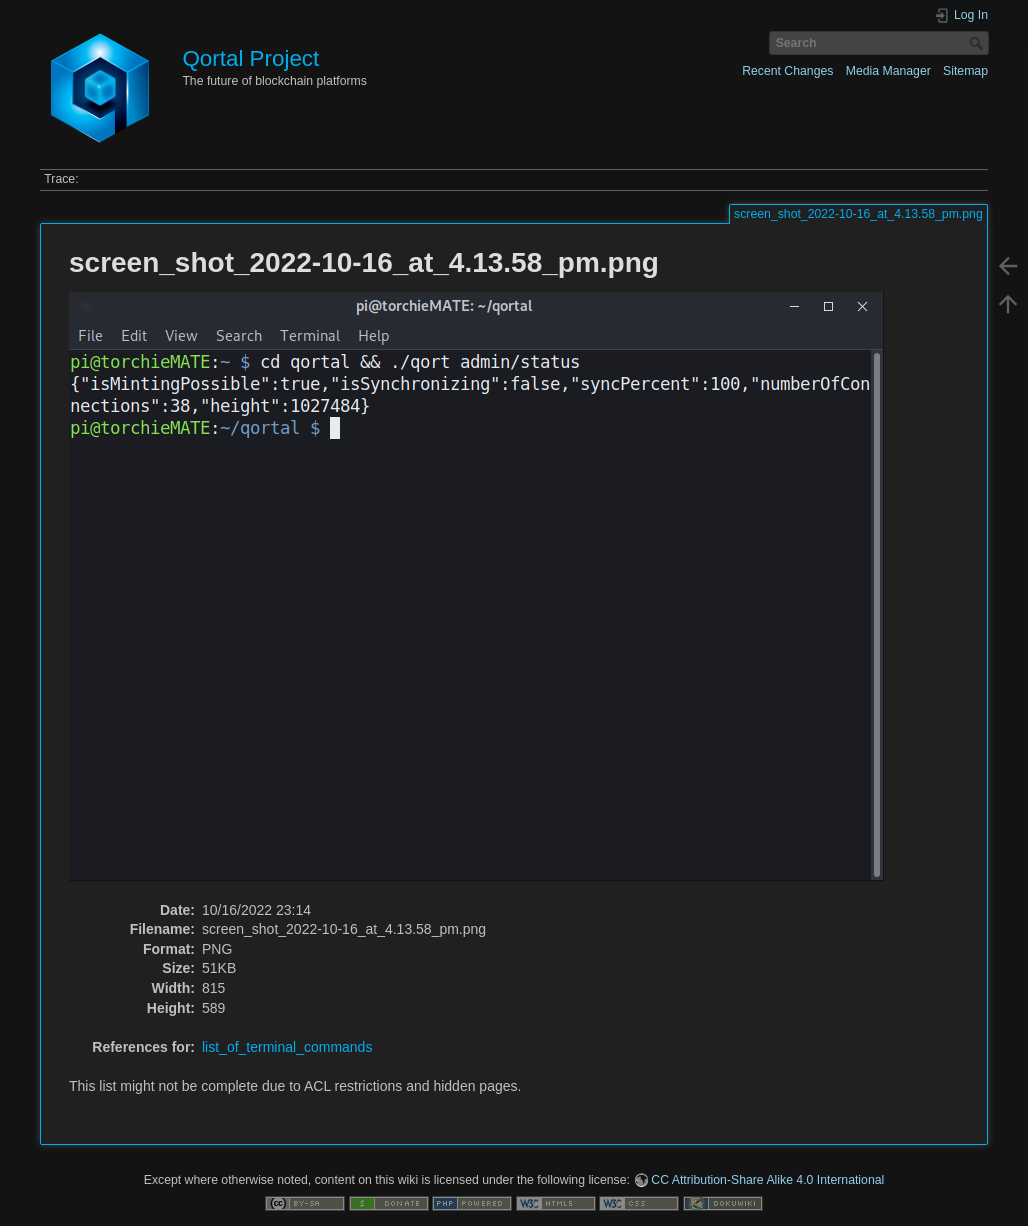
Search (978, 43)
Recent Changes (787, 71)
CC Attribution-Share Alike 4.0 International (767, 1180)
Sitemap (965, 71)
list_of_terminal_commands (287, 1047)
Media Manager (888, 71)
